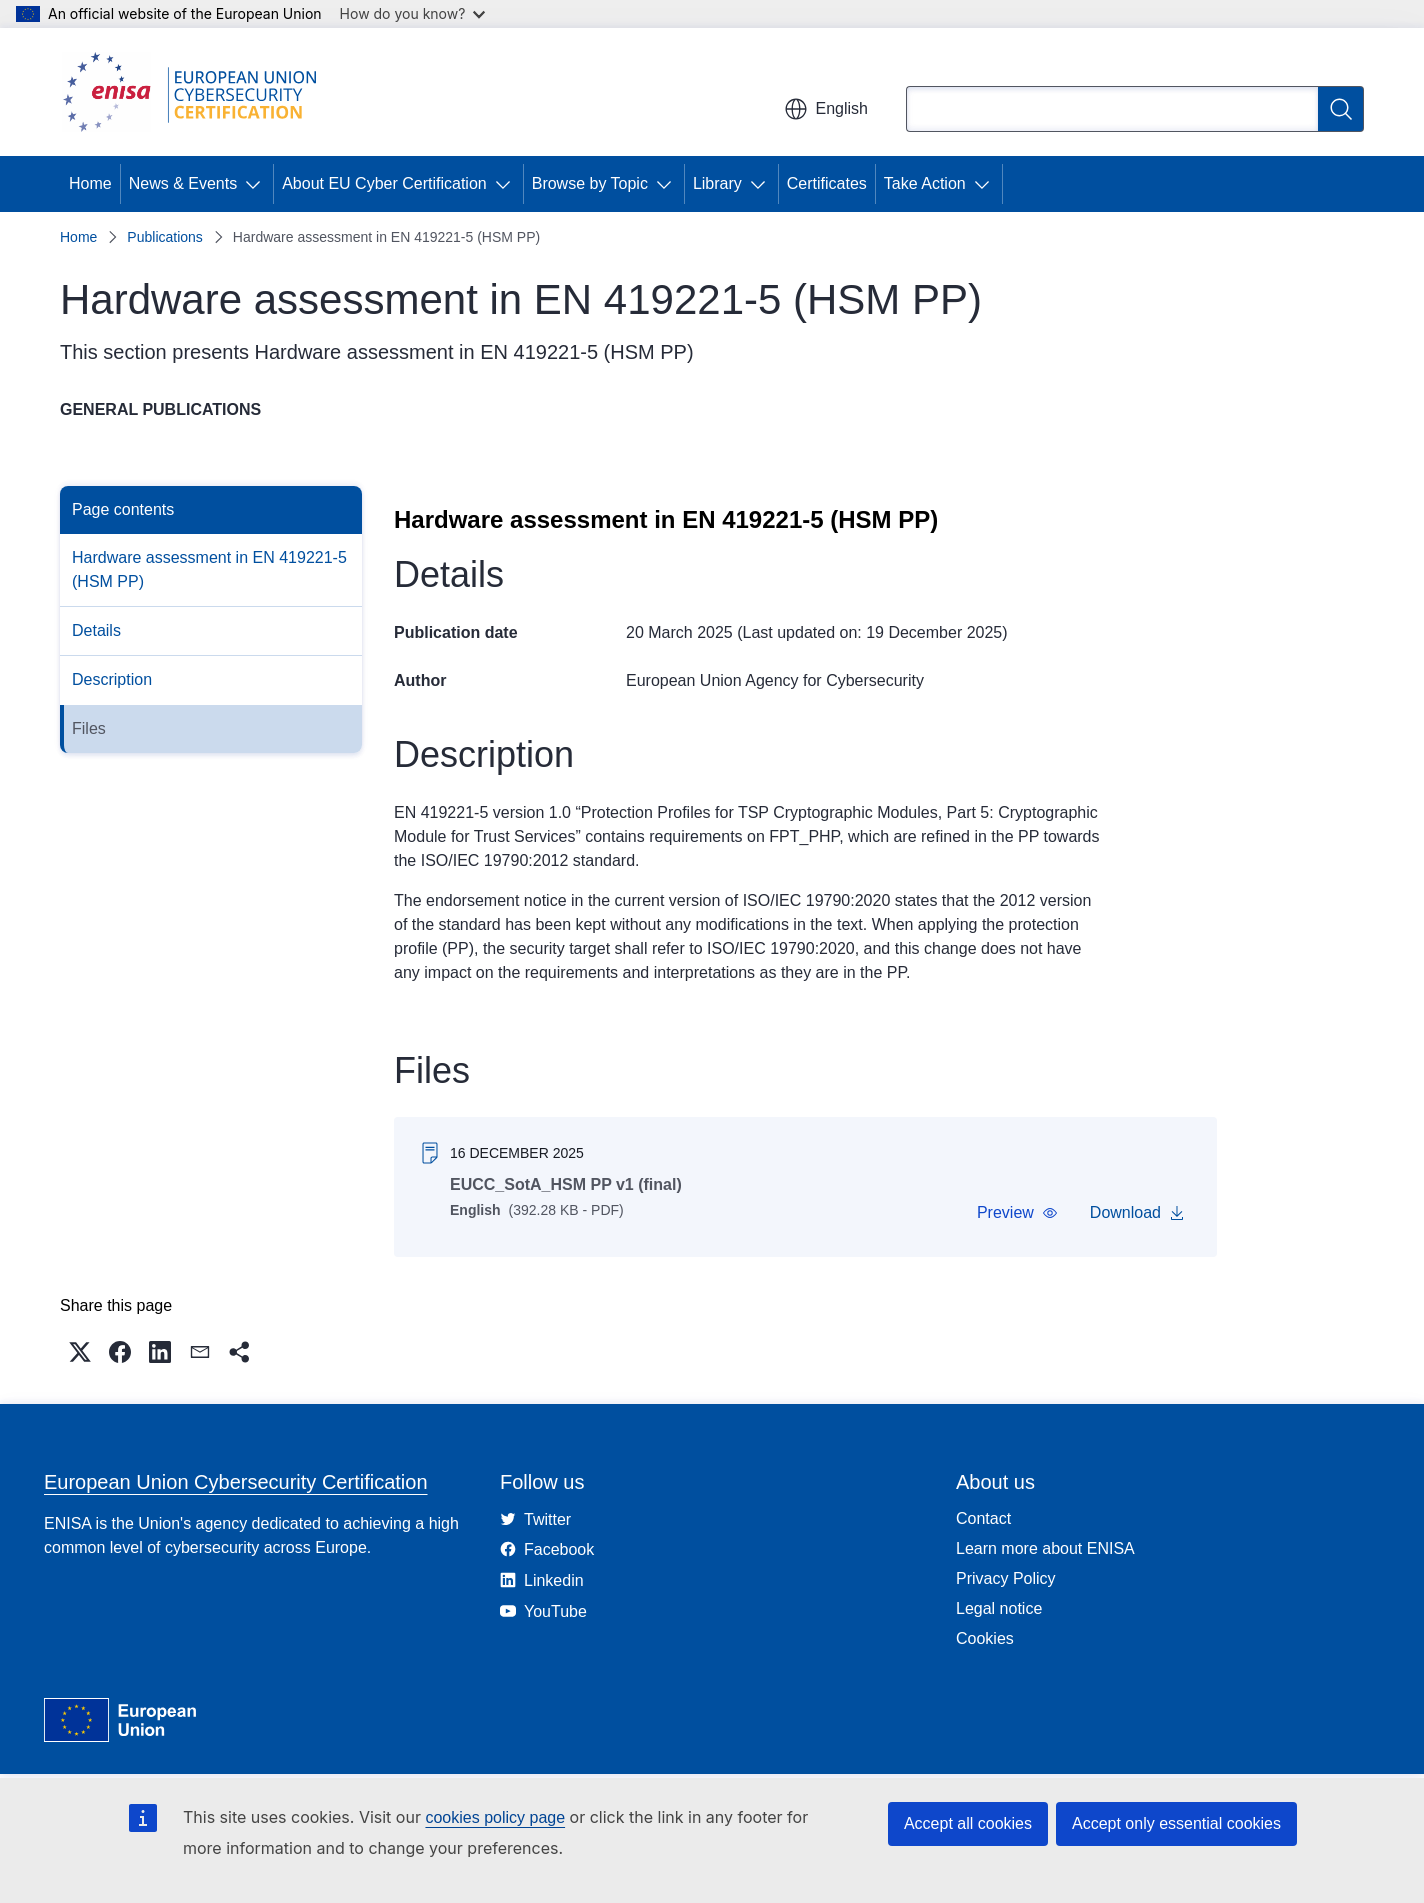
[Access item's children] (257, 184)
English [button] (826, 109)
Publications (165, 237)
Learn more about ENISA (1045, 1548)
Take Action (925, 183)
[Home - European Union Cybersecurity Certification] (196, 92)
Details (96, 630)
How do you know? (413, 13)
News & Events (183, 183)
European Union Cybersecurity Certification (236, 1482)
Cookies (985, 1638)
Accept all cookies (968, 1823)
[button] (1017, 1213)
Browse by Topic (590, 183)
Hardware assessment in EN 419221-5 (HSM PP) (209, 569)
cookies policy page (495, 1817)
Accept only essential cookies (1176, 1823)
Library (717, 183)
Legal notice (999, 1608)
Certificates (827, 183)
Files (89, 728)
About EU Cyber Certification (384, 183)
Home (90, 183)
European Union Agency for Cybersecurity (775, 680)
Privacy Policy (1006, 1578)
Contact (983, 1518)
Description (112, 679)
